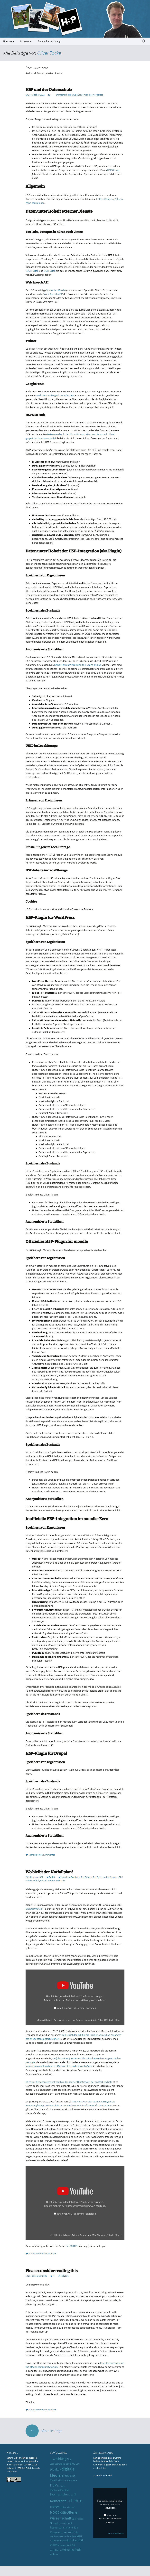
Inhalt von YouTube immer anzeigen (76, 2008)
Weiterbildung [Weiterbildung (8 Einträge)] (56, 2550)
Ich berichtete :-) (34, 1908)
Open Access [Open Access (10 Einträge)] (77, 2518)
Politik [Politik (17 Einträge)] (74, 2527)
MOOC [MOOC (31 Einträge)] (55, 2512)
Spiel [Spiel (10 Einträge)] (60, 2536)
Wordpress (98, 94)
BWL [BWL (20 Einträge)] (72, 2463)
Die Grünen (86, 1877)
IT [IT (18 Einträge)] (75, 2494)
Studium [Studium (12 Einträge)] (67, 2536)
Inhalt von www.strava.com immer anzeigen (110, 2518)
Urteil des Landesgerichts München (54, 395)
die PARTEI (71, 2246)
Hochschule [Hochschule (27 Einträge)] (58, 2494)
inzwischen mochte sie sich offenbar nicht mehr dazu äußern (59, 2066)
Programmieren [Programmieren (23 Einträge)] (60, 2532)
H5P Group (113, 170)
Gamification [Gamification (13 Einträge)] (56, 2480)
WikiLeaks (60, 1880)
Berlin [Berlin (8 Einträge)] (52, 2459)
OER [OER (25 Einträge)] (63, 2512)
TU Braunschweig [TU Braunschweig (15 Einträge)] (59, 2540)
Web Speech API (53, 294)
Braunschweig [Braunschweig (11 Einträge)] (57, 2463)
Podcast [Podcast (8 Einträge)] (66, 2528)
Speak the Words (55, 290)
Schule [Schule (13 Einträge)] (74, 2532)
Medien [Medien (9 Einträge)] (63, 2507)
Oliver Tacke (49, 53)
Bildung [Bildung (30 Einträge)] (60, 2458)
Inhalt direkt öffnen (116, 2533)
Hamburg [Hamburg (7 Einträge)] (61, 2486)
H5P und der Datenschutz (49, 89)
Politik (52, 1877)
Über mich (8, 41)
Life (67, 2275)
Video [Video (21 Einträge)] (53, 2545)
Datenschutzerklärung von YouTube (85, 2000)
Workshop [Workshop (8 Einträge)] (54, 2554)
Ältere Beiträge (44, 2430)
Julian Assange (110, 1877)
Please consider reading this (52, 2271)
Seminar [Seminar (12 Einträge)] (54, 2536)
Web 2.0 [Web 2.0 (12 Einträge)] (71, 2545)
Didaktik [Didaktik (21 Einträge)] (55, 2469)
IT (51, 94)
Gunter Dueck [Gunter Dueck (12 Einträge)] (70, 2480)
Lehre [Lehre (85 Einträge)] (76, 2500)
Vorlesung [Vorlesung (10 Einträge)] (62, 2545)
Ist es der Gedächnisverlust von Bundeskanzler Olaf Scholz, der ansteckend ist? (69, 2081)
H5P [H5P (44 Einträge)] (53, 2485)
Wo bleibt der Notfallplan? (49, 1872)
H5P (81, 94)
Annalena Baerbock (70, 1877)
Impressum (25, 41)
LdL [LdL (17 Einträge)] (68, 2501)
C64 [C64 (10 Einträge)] (77, 2464)
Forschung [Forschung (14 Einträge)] (69, 2475)
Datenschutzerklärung (49, 41)
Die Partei (97, 1877)
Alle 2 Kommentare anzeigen (42, 2409)
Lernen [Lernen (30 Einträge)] (55, 2506)
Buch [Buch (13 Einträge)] (66, 2463)
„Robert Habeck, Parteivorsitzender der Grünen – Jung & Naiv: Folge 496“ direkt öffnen (79, 2020)
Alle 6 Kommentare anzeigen (42, 2253)
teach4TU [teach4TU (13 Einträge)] (77, 2536)
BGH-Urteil (50, 270)
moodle (88, 94)
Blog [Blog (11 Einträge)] (69, 2459)
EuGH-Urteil (32, 270)
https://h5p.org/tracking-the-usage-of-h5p (77, 664)
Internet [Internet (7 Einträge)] (70, 2495)
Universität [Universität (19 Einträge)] (76, 2540)
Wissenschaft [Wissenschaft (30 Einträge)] (71, 2549)
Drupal (75, 94)
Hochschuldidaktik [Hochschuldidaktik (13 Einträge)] (59, 2489)
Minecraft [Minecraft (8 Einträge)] (71, 2507)
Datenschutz (64, 94)
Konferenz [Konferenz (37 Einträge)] (58, 2500)
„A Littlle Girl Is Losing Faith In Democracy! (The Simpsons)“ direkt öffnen (85, 2235)
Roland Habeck (47, 1880)
